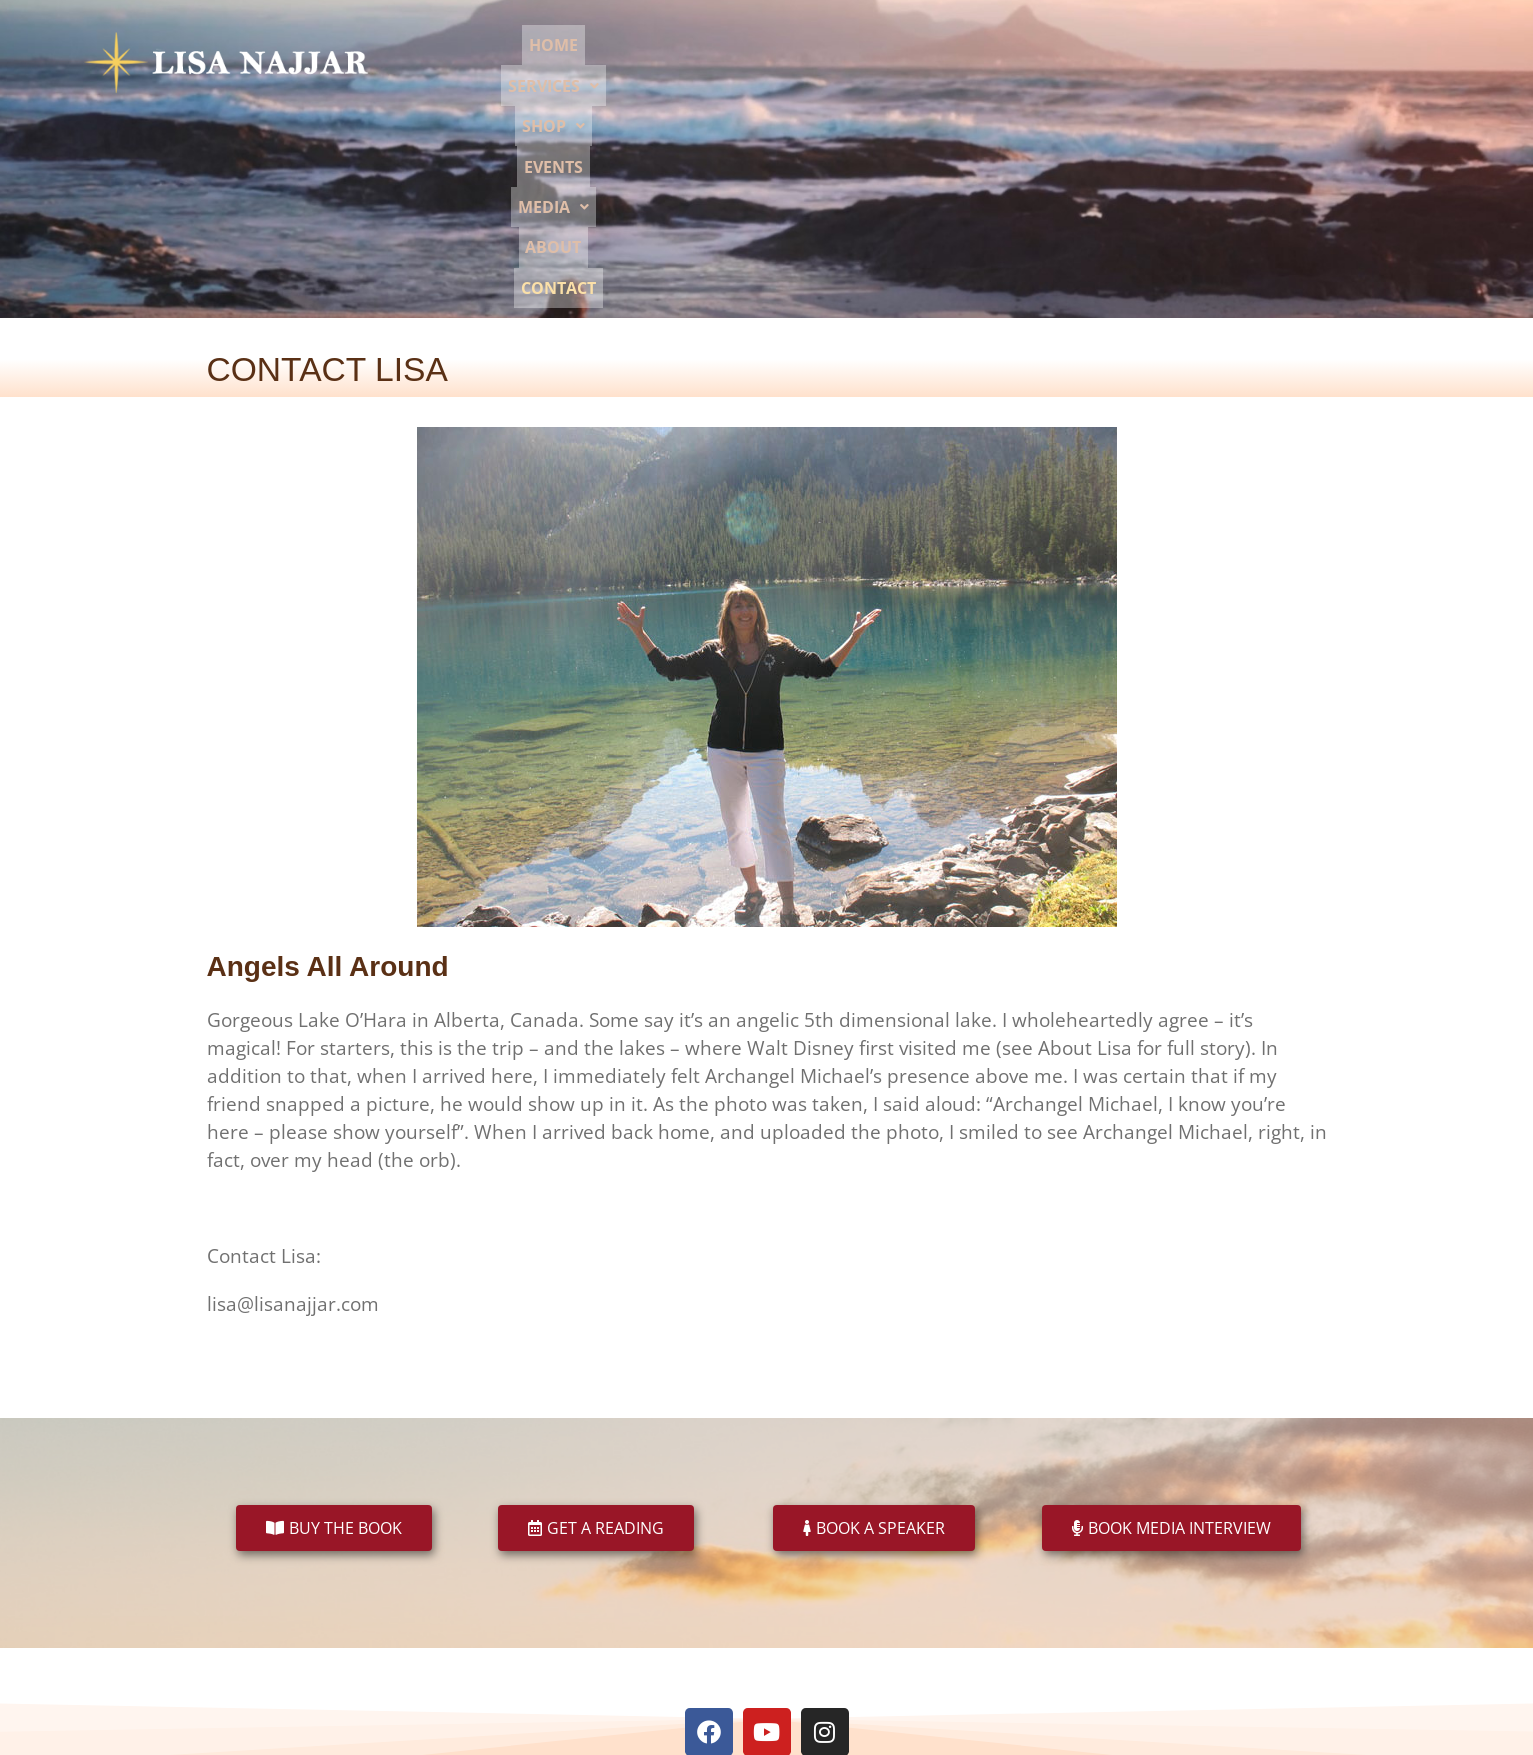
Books (540, 1598)
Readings (606, 1598)
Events (1012, 63)
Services (834, 63)
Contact (1266, 63)
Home (744, 63)
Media (1097, 63)
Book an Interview (819, 1598)
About (1181, 63)
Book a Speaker (699, 1598)
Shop (931, 63)
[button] (834, 63)
